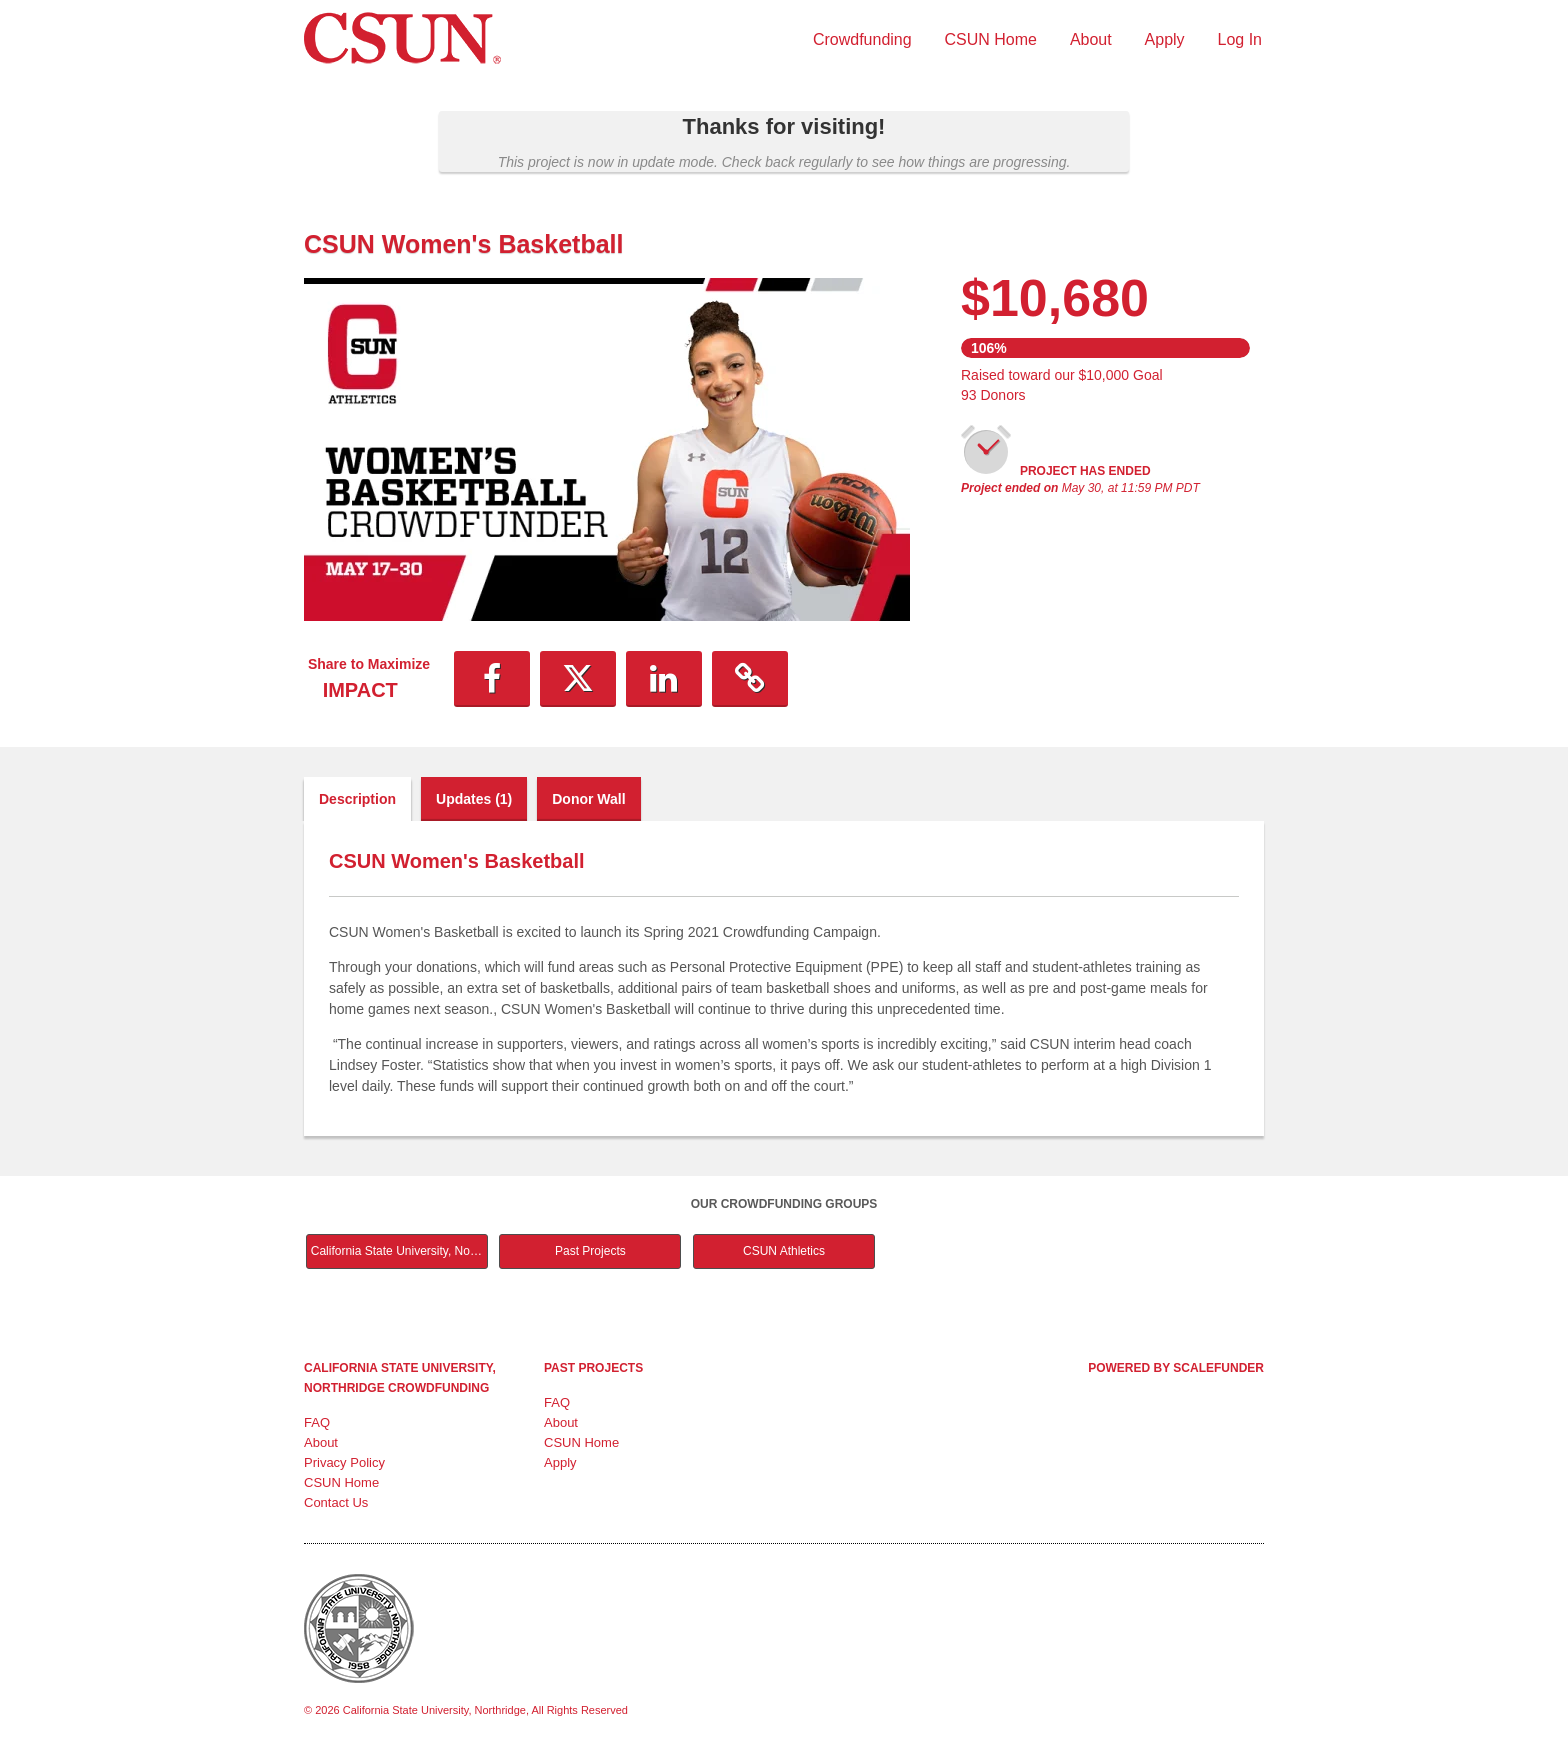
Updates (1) (474, 799)
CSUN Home (991, 39)
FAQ (317, 1422)
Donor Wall (588, 799)
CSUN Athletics (784, 1251)
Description (357, 799)
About (1091, 39)
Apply (1165, 39)
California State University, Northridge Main (399, 1251)
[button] (492, 679)
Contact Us (336, 1502)
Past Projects (590, 1251)
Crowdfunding (862, 39)
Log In (1240, 39)
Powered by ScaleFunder (1176, 1368)
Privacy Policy (344, 1462)
